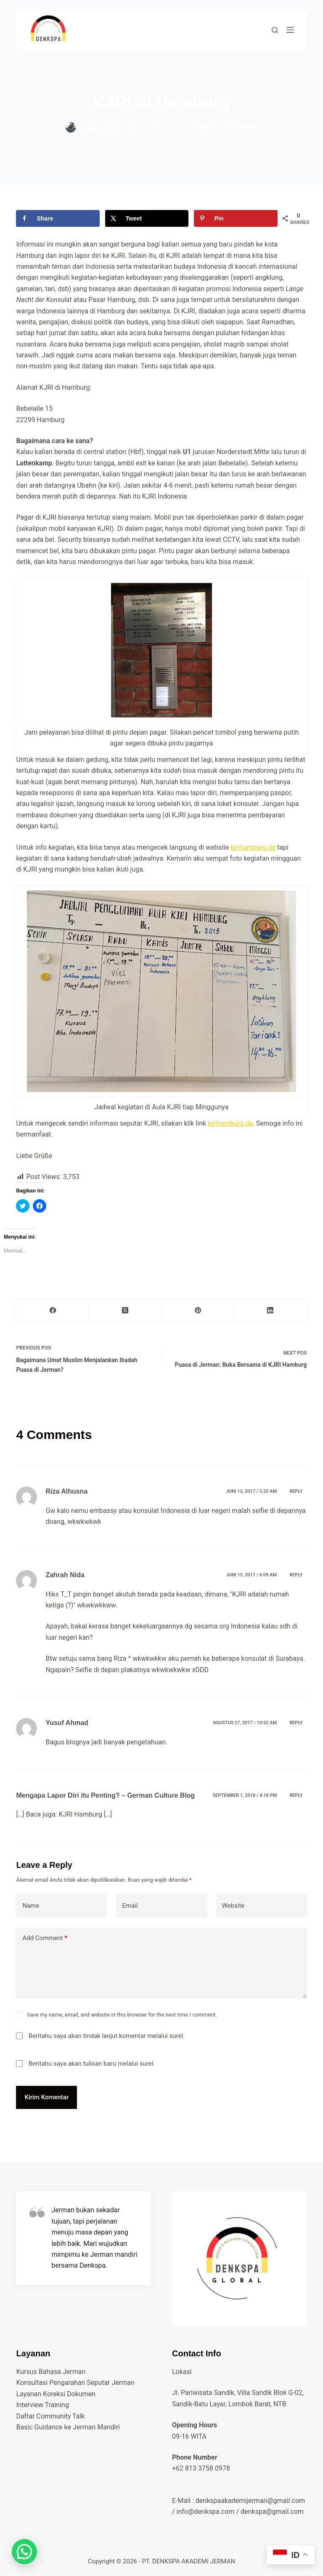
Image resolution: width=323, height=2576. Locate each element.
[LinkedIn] (270, 1310)
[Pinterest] (198, 1310)
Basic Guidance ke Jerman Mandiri (68, 2427)
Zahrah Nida (64, 1574)
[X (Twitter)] (125, 1310)
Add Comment (44, 1938)
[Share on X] (147, 218)
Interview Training (42, 2405)
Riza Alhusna (66, 1491)
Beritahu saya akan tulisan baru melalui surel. (92, 2063)
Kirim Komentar (46, 2097)
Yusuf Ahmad (66, 1722)
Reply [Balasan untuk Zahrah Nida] (295, 1575)
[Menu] (290, 30)
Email (130, 1905)
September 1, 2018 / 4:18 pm (245, 1795)
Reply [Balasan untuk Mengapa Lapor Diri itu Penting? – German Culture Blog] (295, 1795)
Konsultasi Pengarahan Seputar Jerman (75, 2383)
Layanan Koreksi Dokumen (55, 2394)
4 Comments (241, 128)
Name (30, 1905)
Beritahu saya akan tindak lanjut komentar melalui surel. (107, 2036)
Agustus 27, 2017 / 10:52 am (245, 1722)
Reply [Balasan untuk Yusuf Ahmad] (295, 1722)
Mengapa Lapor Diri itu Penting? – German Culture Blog (105, 1795)
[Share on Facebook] (58, 218)
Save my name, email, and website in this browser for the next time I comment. (122, 2014)
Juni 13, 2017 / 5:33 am (251, 1491)
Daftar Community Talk (50, 2416)
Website (233, 1905)
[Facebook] (52, 1310)
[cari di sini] (275, 30)
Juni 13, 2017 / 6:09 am (251, 1575)
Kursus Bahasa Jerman (50, 2372)
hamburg (203, 128)
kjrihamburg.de (252, 847)
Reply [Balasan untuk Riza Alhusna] (295, 1491)
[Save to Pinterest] (236, 218)
